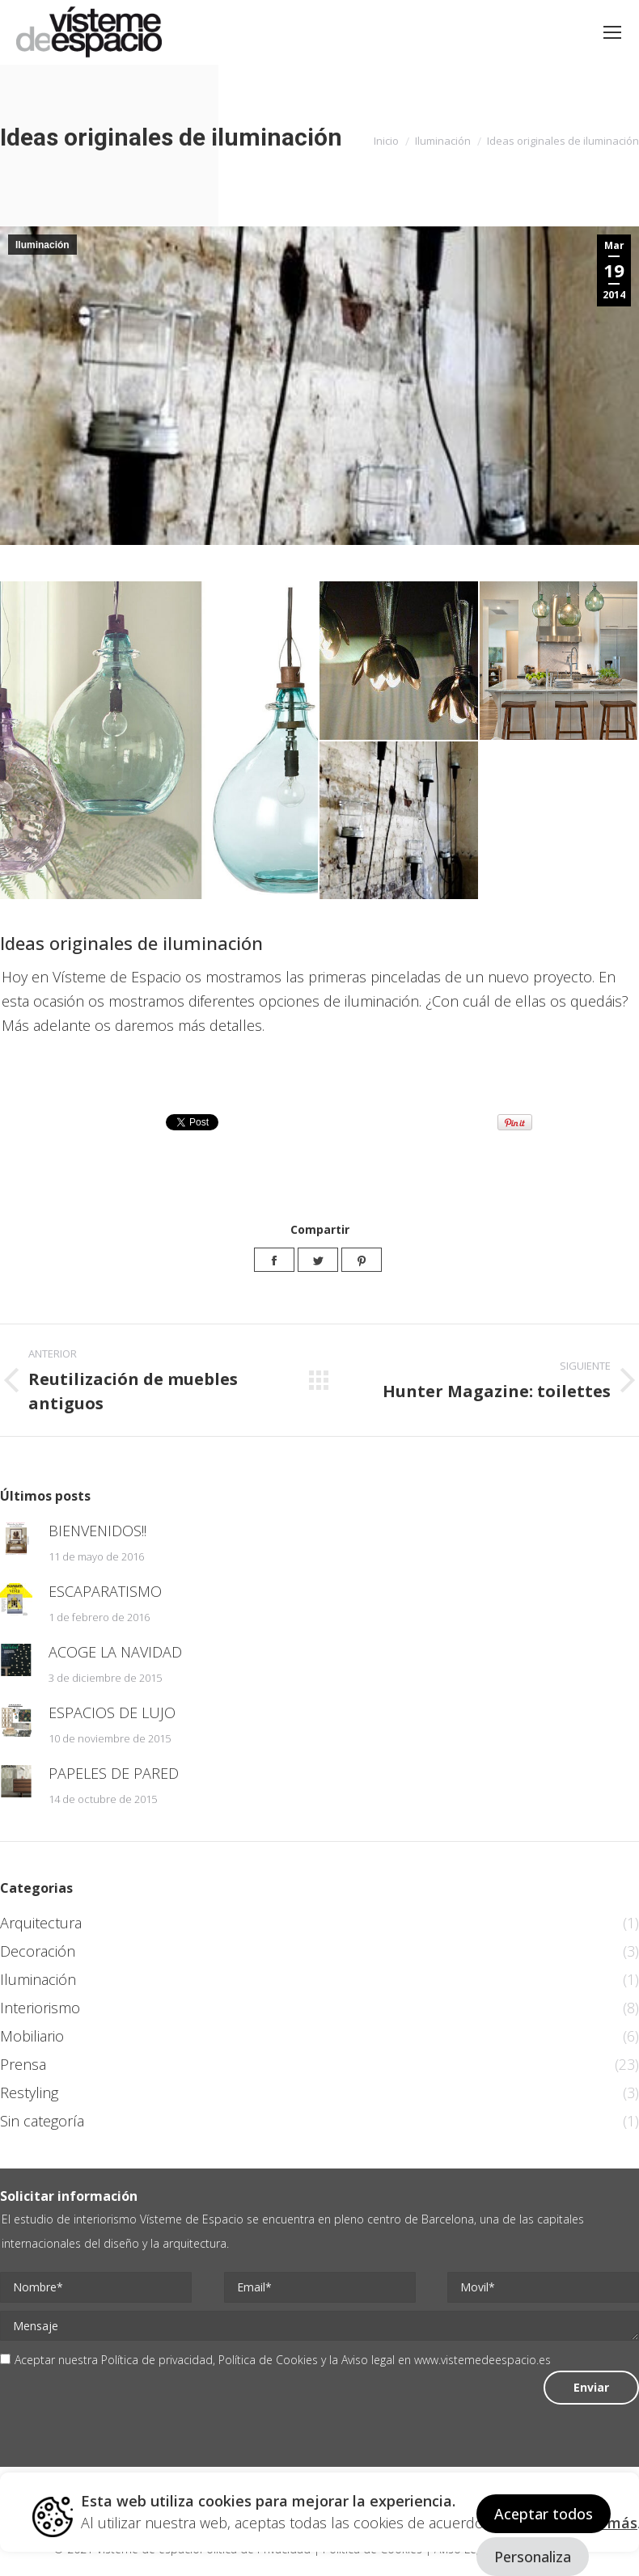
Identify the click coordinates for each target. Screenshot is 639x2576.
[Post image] (16, 1538)
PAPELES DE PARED (114, 1773)
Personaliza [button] (532, 2556)
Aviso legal (368, 2359)
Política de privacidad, (159, 2359)
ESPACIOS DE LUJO (112, 1712)
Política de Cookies (268, 2359)
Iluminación (42, 245)
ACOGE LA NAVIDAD (115, 1652)
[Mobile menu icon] (612, 32)
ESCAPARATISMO (105, 1591)
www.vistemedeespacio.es (482, 2359)
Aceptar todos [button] (543, 2513)
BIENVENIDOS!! (97, 1530)
